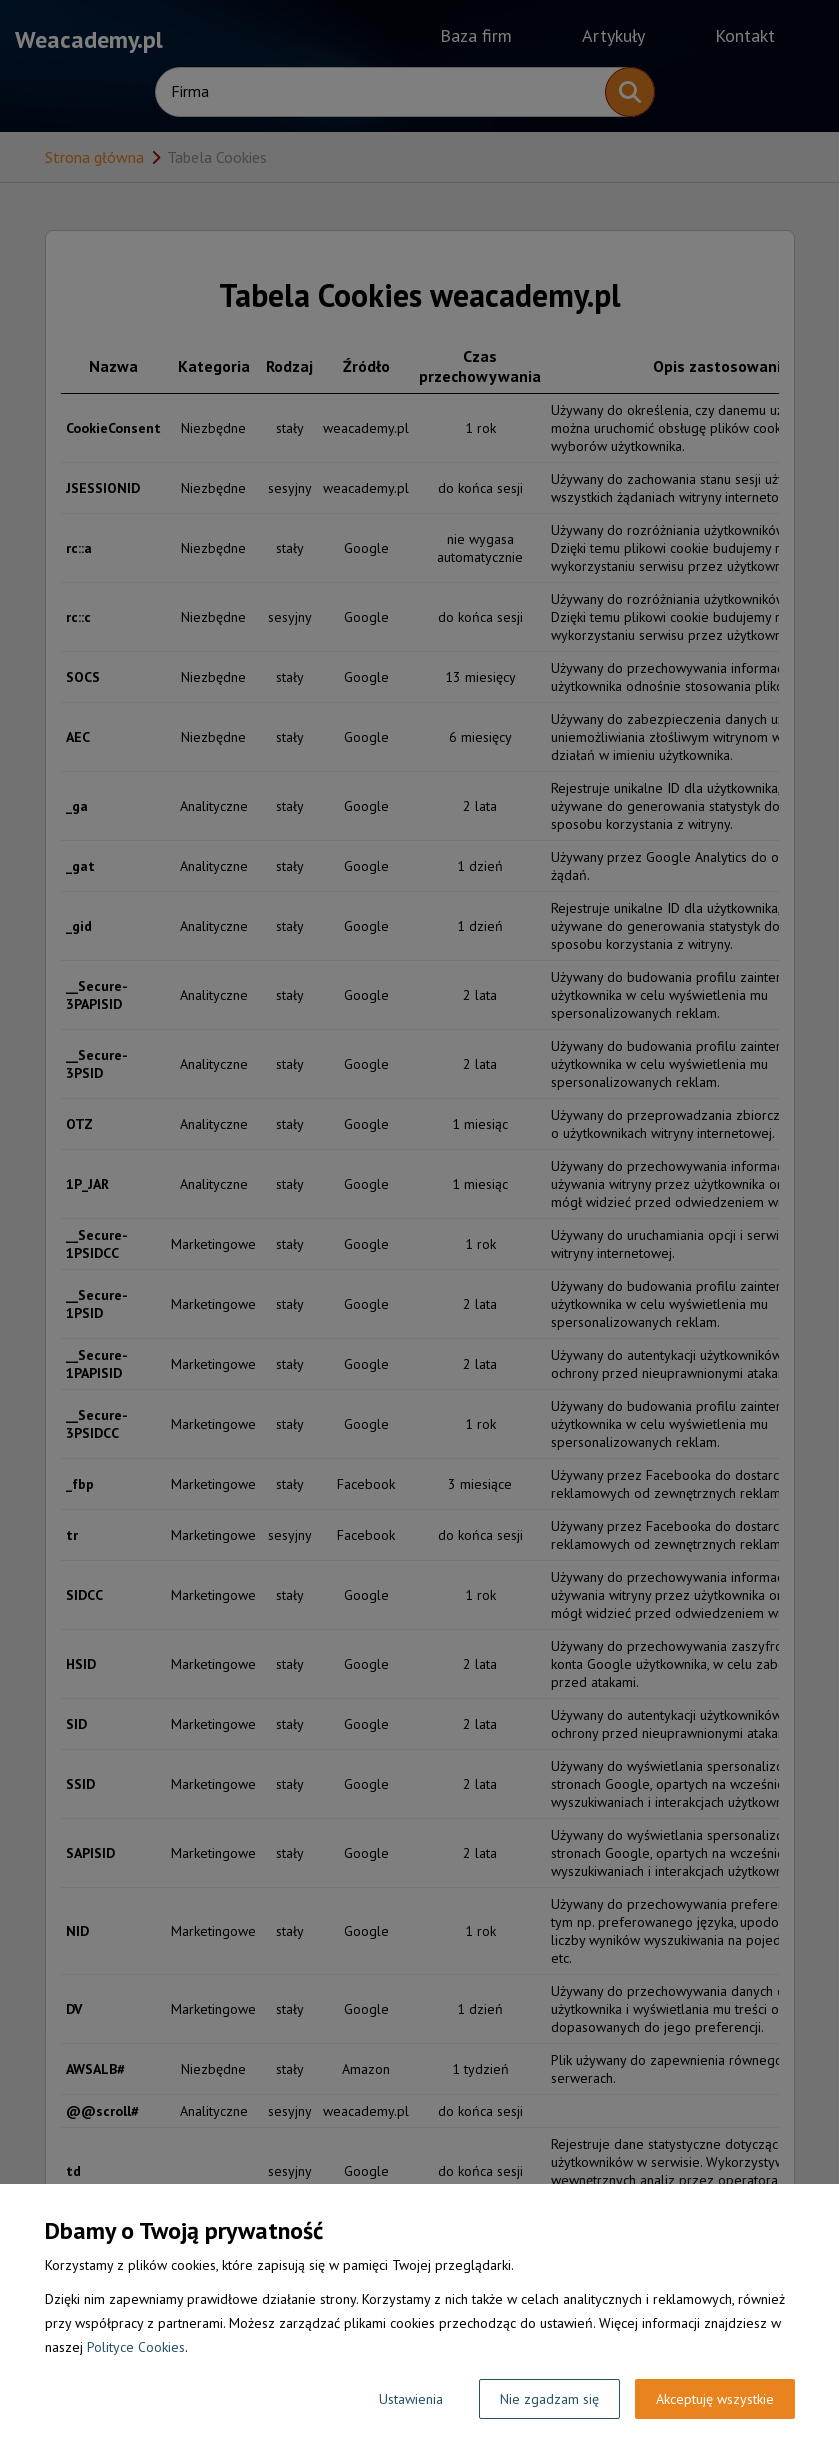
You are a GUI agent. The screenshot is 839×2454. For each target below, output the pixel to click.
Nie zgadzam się (549, 2399)
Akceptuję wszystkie (715, 2399)
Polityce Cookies (136, 2347)
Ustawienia (411, 2399)
